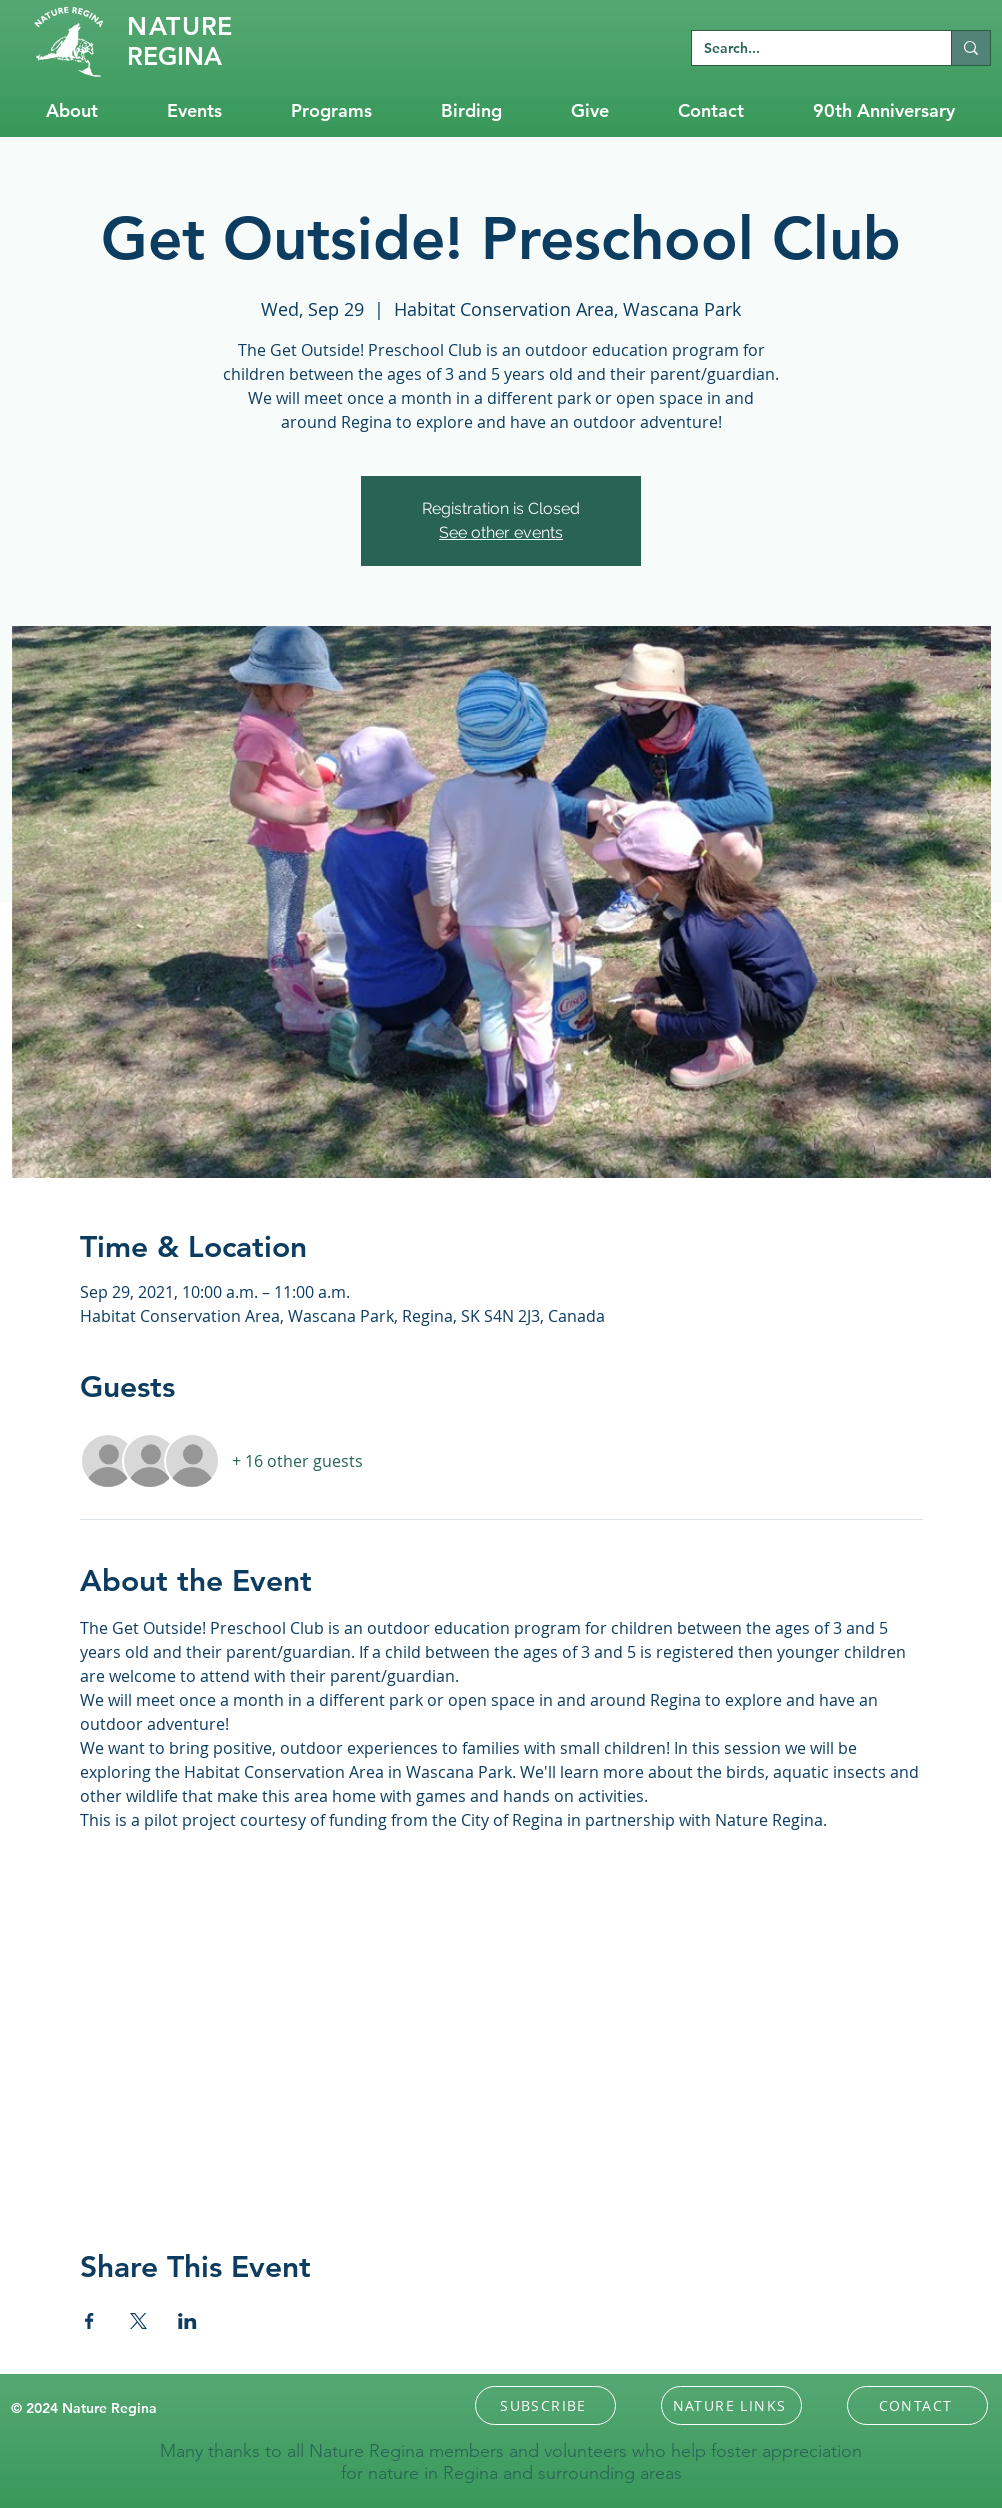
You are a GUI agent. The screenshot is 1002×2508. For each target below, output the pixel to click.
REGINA (174, 56)
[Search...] (806, 49)
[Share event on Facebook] (89, 2321)
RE (179, 26)
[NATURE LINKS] (731, 2405)
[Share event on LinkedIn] (187, 2321)
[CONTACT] (917, 2405)
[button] (545, 2405)
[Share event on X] (138, 2321)
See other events (501, 532)
